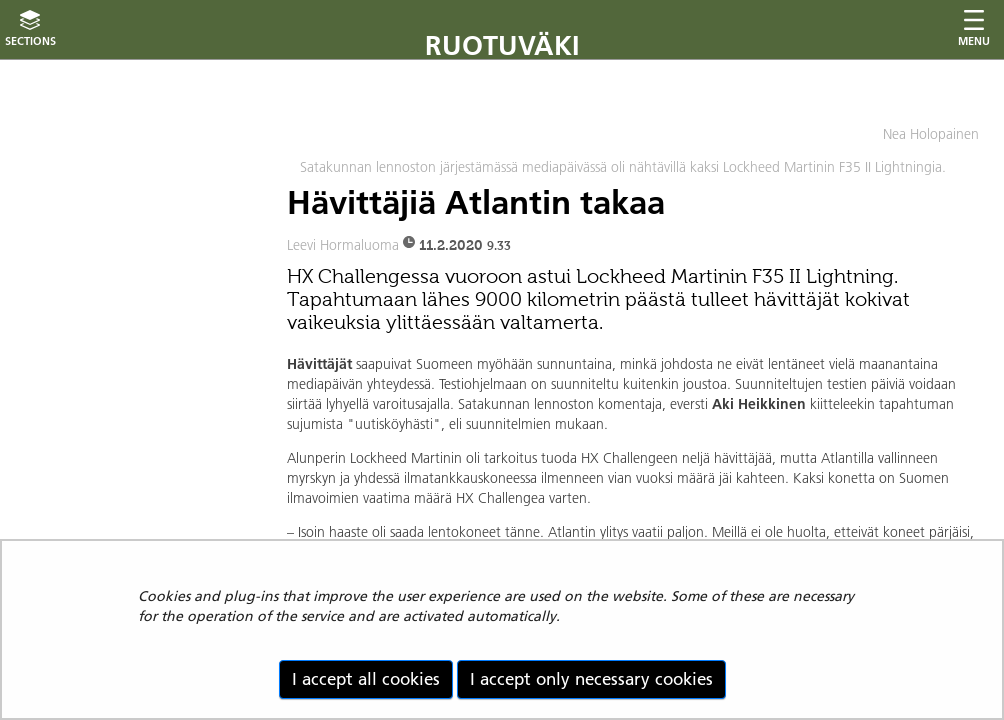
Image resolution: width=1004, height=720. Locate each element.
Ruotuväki (502, 45)
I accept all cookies (366, 679)
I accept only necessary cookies (591, 679)
